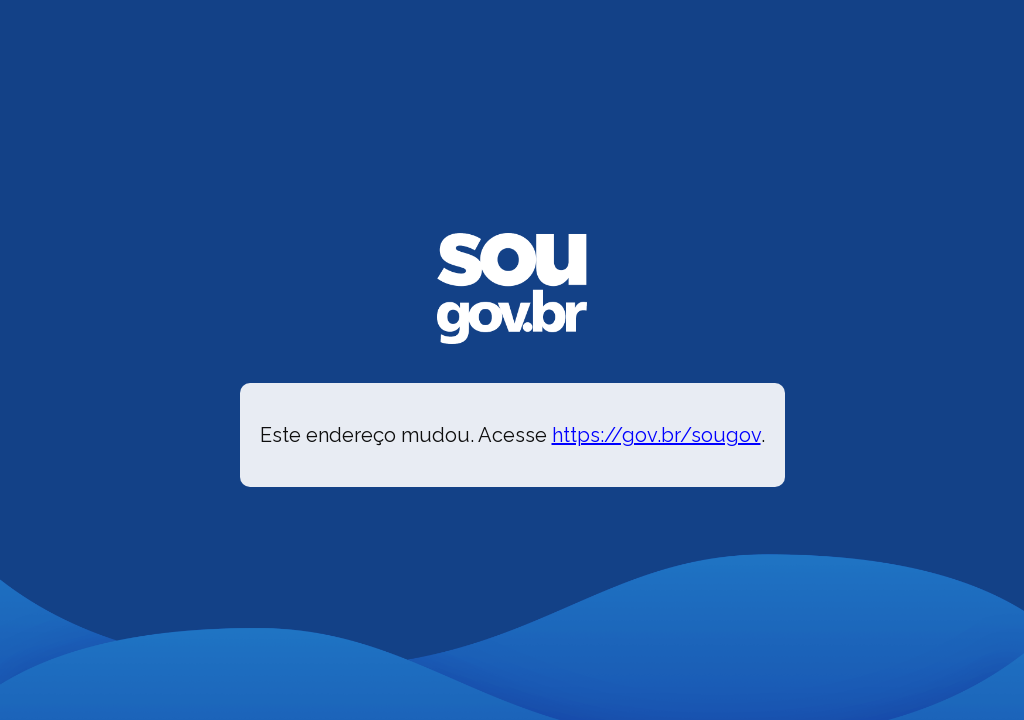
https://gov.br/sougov (656, 435)
